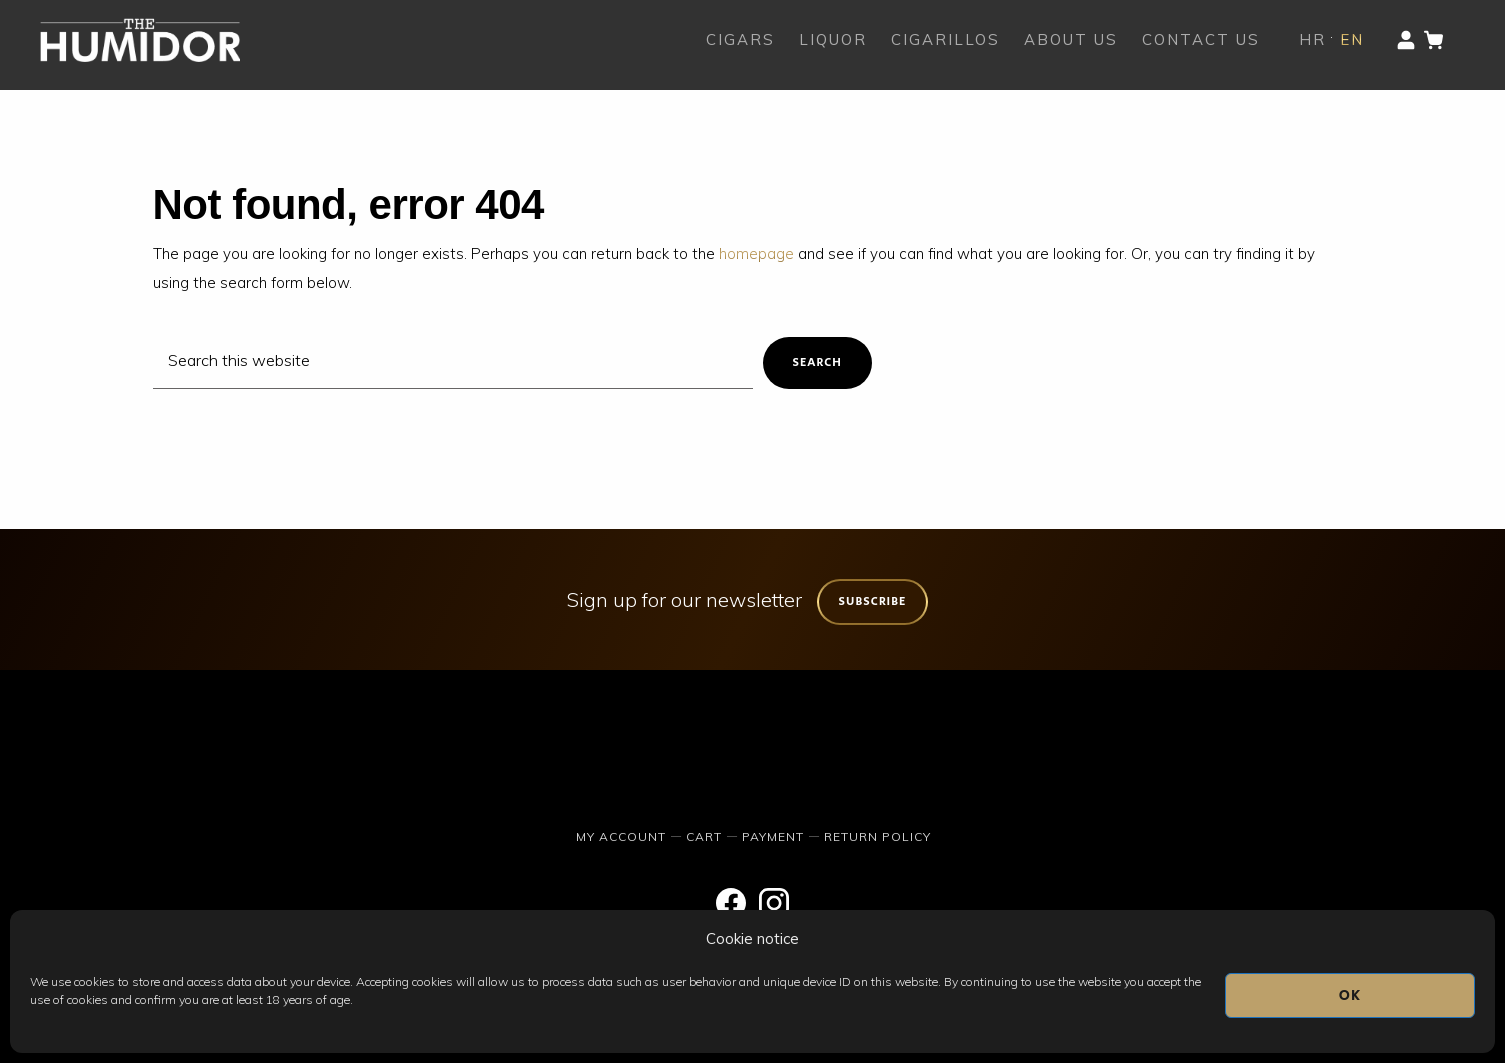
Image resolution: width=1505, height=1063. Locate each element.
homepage (756, 253)
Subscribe (873, 601)
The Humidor (140, 40)
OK (1350, 995)
